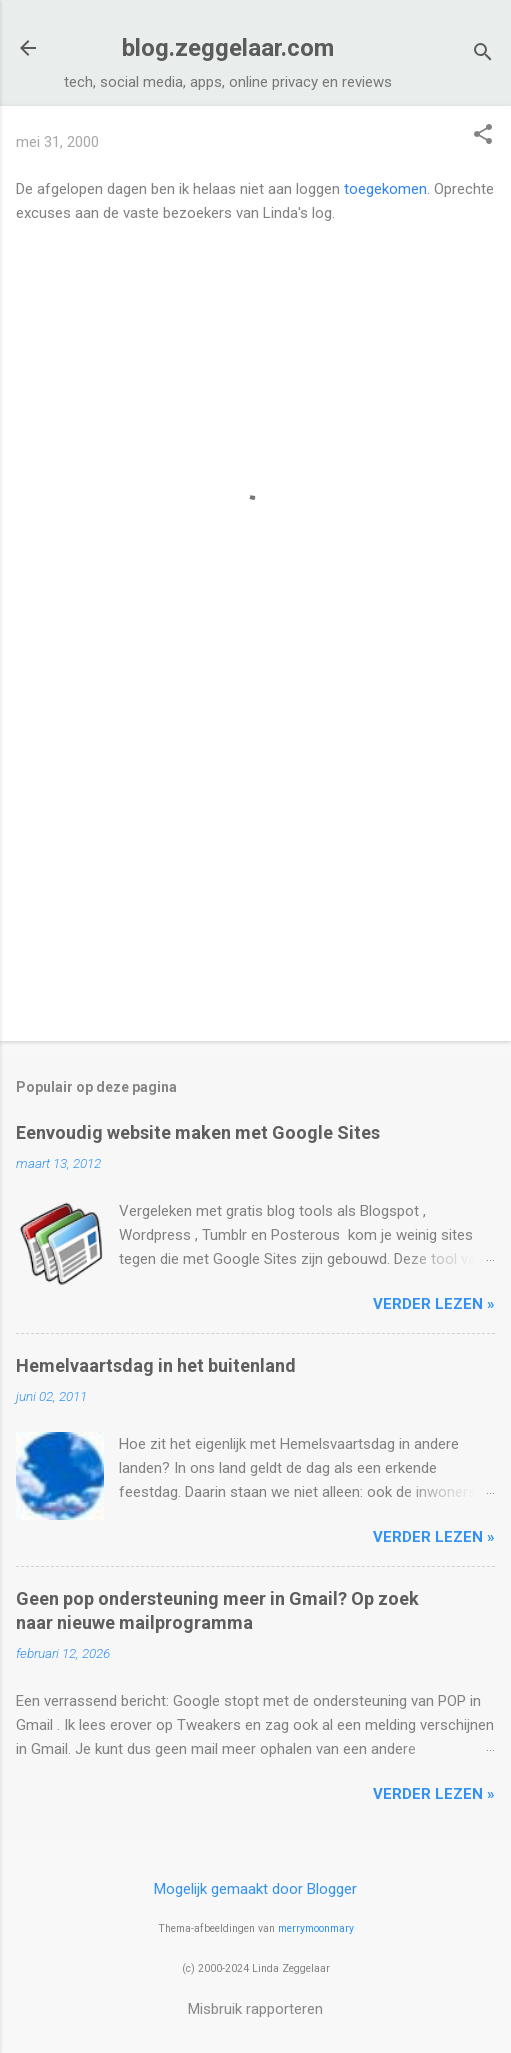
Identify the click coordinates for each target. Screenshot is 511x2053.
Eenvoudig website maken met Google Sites (198, 1132)
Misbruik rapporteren (255, 2009)
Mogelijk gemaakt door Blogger (255, 1889)
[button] (483, 136)
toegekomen (385, 189)
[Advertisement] (255, 869)
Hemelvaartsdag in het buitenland (156, 1365)
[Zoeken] (483, 54)
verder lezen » (434, 1304)
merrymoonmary (316, 1928)
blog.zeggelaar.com (228, 48)
